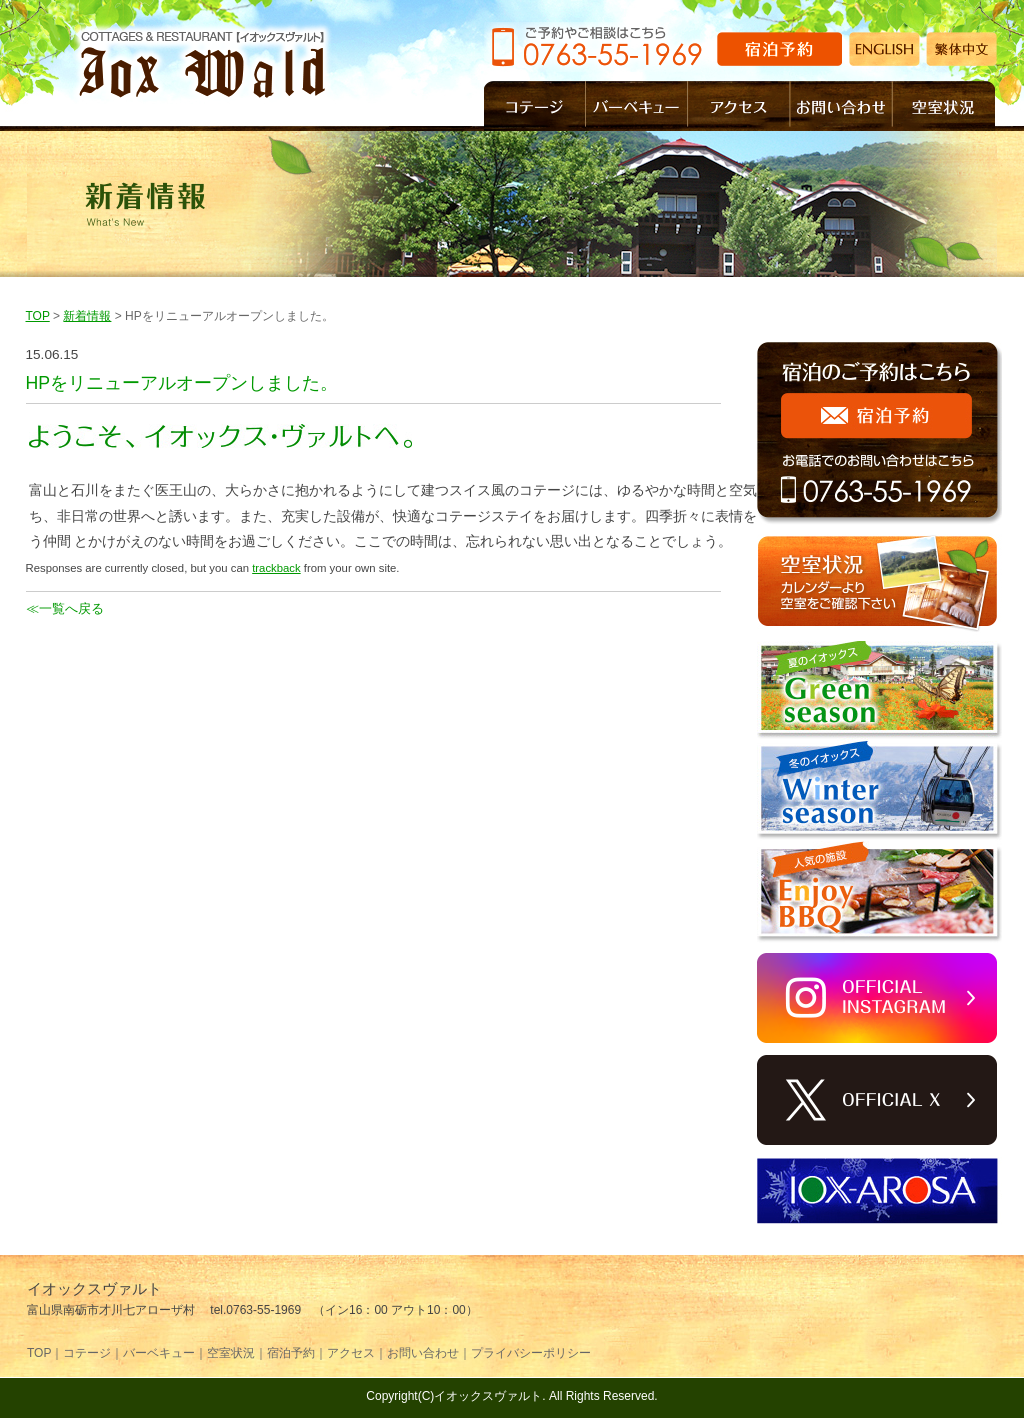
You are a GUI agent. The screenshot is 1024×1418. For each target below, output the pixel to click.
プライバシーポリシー (531, 1353)
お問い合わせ (842, 106)
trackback (276, 568)
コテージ (535, 106)
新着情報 (87, 316)
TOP (38, 316)
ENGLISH (884, 49)
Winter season (879, 791)
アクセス (739, 106)
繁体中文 (961, 49)
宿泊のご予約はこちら (879, 434)
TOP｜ (45, 1353)
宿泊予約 (779, 49)
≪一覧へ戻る (65, 608)
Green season (879, 691)
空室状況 (944, 106)
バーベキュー (637, 106)
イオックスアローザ (879, 1191)
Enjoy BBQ (879, 892)
